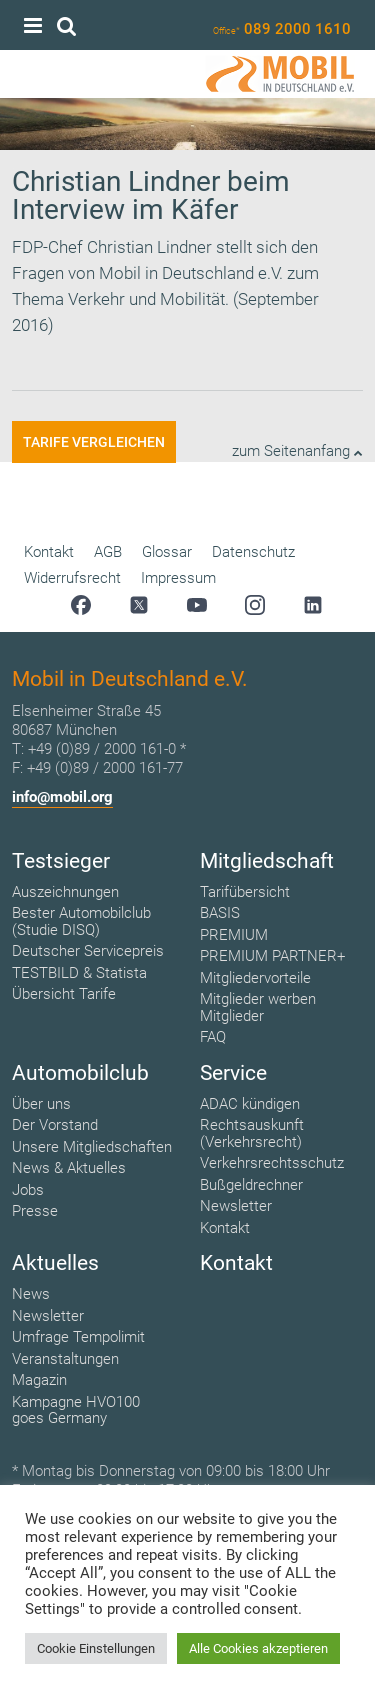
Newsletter (236, 1206)
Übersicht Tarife (64, 994)
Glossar (167, 552)
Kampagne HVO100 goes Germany (76, 1410)
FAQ (213, 1037)
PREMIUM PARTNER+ (272, 956)
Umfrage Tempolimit (78, 1337)
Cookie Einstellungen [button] (96, 1648)
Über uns (41, 1104)
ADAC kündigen (250, 1104)
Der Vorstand (55, 1125)
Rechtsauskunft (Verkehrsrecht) (252, 1133)
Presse (35, 1211)
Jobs (28, 1190)
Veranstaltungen (65, 1359)
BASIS (220, 913)
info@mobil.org (62, 797)
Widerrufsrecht (72, 578)
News (31, 1294)
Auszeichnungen (65, 892)
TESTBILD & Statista (79, 973)
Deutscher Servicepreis (88, 951)
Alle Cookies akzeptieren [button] (258, 1648)
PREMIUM (234, 935)
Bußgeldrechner (251, 1185)
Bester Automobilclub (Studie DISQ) (81, 921)
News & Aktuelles (69, 1168)
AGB (108, 552)
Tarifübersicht (245, 892)
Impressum (178, 578)
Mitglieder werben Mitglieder (258, 1007)
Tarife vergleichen (94, 442)
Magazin (39, 1380)
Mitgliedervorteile (255, 978)
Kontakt (49, 552)
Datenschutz (253, 552)
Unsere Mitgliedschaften (92, 1147)
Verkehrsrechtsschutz (272, 1163)
